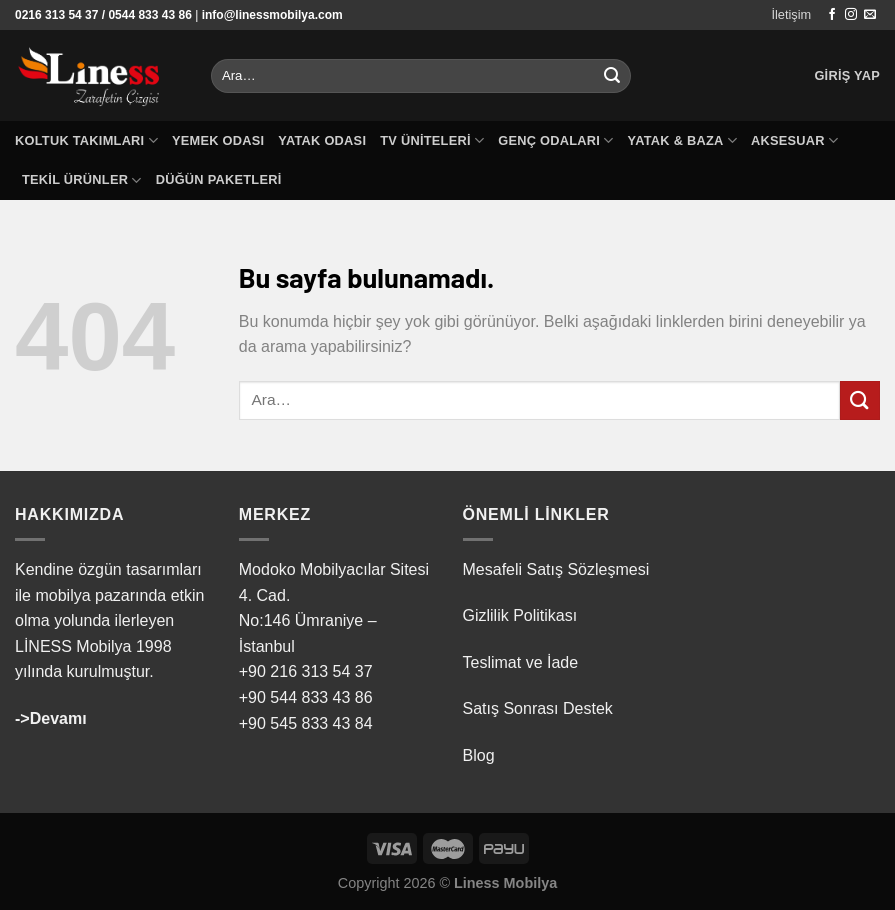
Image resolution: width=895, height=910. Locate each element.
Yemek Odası (218, 140)
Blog (479, 755)
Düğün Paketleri (219, 179)
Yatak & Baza (682, 140)
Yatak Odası (322, 140)
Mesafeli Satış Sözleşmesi (556, 569)
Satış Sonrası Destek (538, 708)
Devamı (58, 718)
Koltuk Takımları (86, 140)
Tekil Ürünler (82, 180)
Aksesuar (794, 140)
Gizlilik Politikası (520, 615)
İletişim (791, 14)
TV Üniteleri (432, 140)
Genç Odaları (555, 140)
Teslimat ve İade (521, 662)
